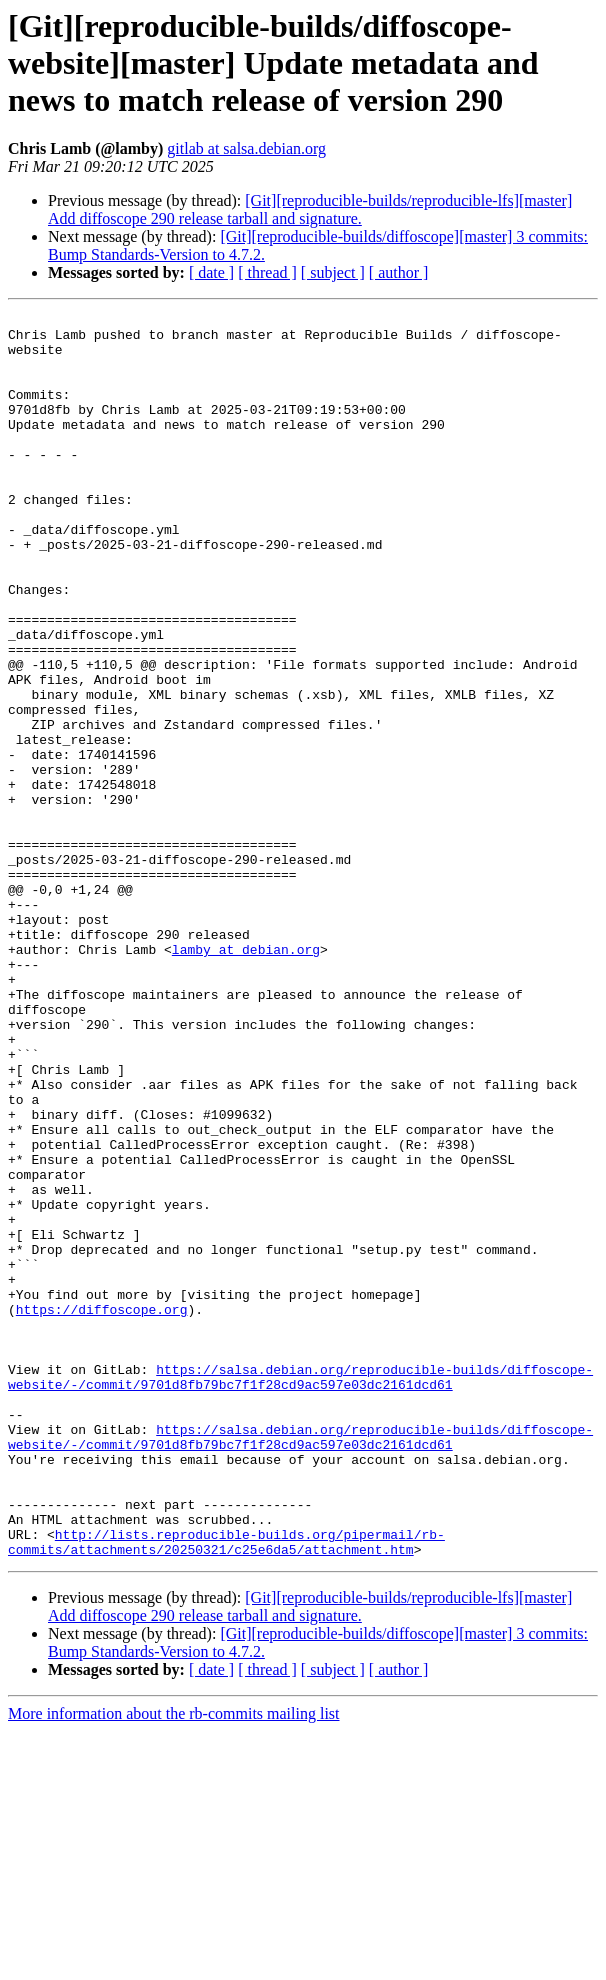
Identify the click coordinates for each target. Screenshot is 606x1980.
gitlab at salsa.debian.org (246, 148)
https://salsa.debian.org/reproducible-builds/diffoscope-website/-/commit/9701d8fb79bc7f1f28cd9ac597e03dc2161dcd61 (300, 1591)
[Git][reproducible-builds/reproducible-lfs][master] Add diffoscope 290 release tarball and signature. (310, 209)
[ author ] (399, 272)
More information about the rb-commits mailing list (174, 1962)
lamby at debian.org (246, 1078)
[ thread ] (267, 272)
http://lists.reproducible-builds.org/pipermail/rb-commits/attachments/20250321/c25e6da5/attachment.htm (226, 1789)
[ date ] (211, 272)
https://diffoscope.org (102, 1510)
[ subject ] (333, 272)
